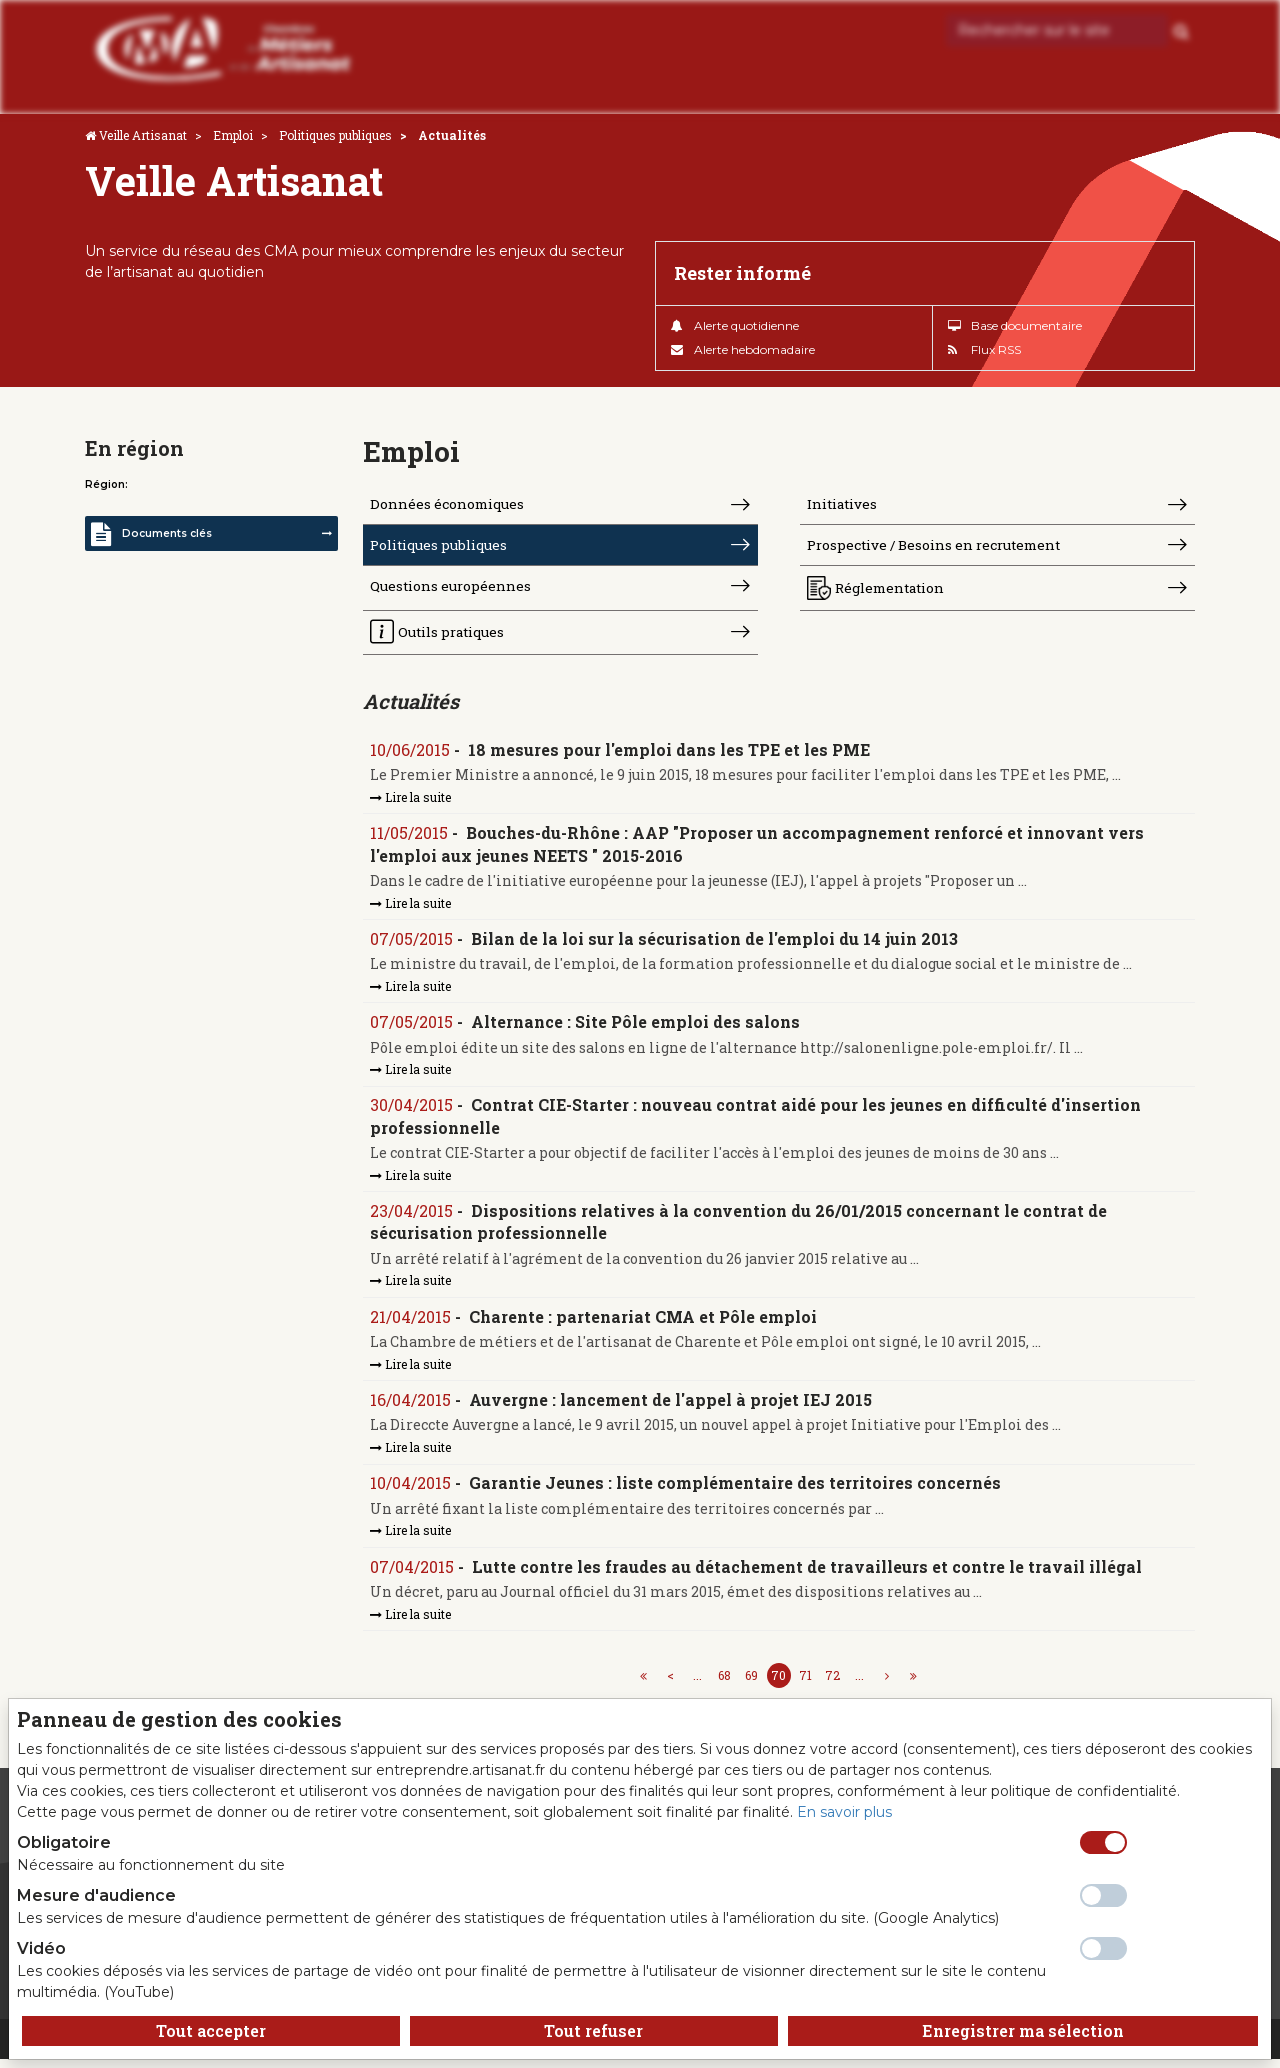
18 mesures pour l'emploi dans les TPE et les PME (670, 753)
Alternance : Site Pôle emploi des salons (636, 1026)
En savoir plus (844, 1812)
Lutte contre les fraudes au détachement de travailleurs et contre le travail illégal (808, 1574)
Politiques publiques (335, 135)
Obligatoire (64, 1842)
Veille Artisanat (143, 135)
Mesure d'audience (96, 1895)
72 (832, 1684)
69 (751, 1684)
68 (724, 1684)
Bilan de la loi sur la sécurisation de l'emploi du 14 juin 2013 (715, 943)
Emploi (233, 135)
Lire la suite (411, 801)
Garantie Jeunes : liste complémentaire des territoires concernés (736, 1490)
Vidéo (41, 1948)
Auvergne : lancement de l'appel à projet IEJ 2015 (671, 1406)
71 (805, 1684)
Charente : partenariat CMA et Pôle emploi (644, 1322)
